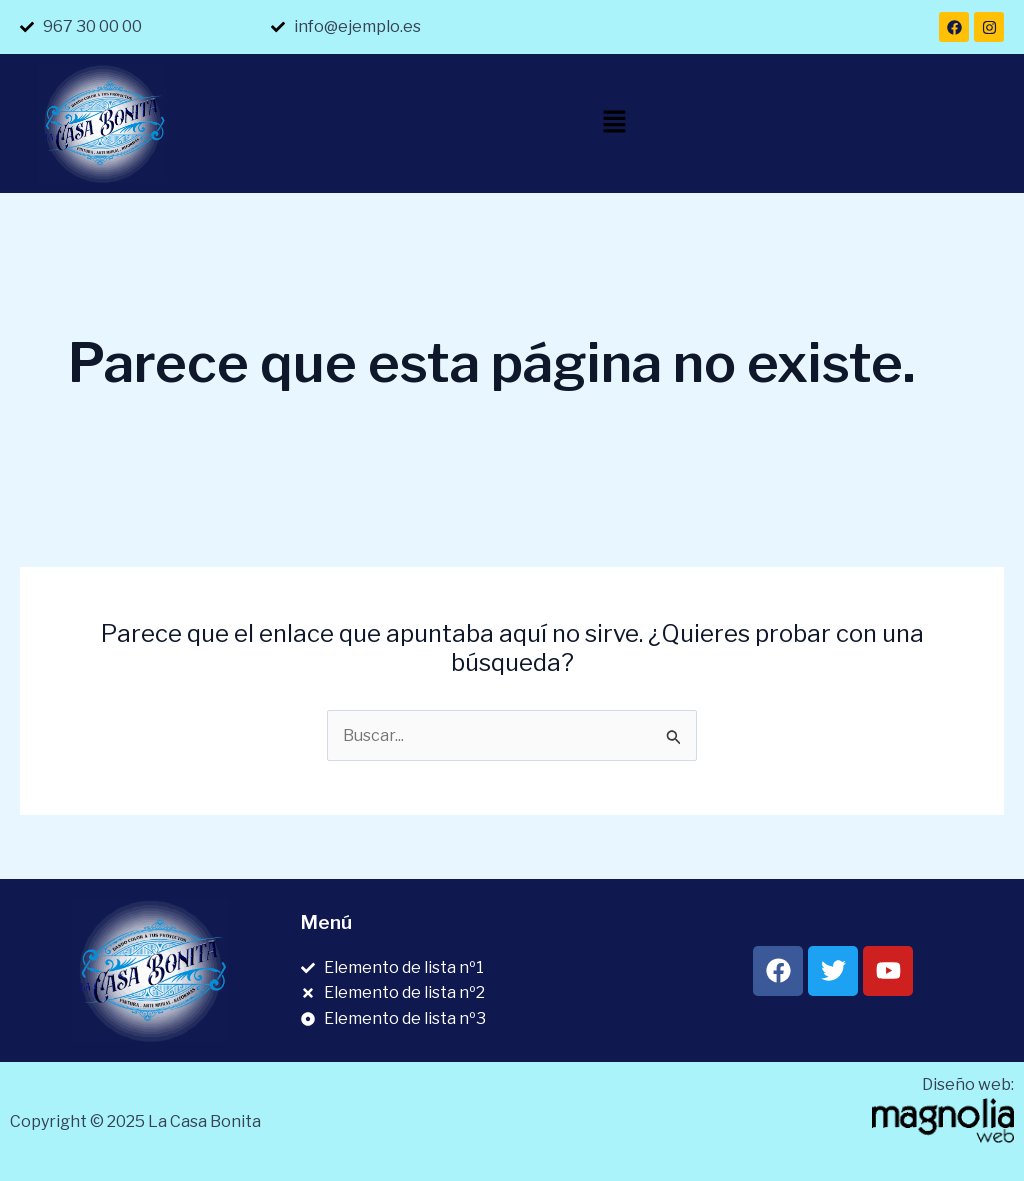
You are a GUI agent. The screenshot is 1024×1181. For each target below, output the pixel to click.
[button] (614, 123)
